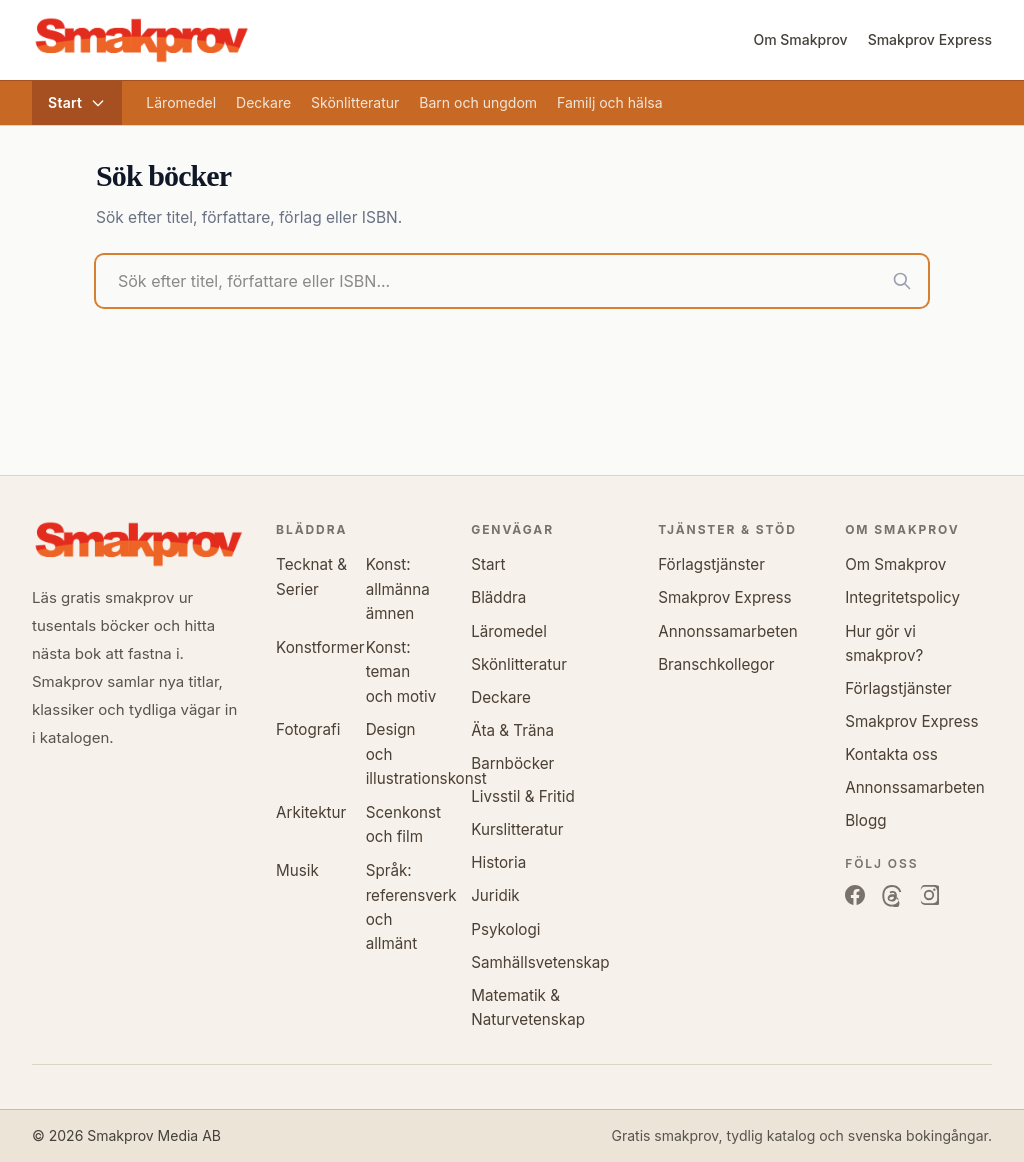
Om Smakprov (800, 39)
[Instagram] (929, 896)
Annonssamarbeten (728, 631)
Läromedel (181, 102)
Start (77, 102)
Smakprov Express (930, 39)
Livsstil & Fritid (523, 796)
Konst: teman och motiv (401, 672)
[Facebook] (855, 896)
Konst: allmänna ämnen (398, 589)
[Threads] (892, 896)
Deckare (263, 102)
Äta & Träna (512, 730)
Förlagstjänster (711, 564)
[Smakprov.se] (138, 544)
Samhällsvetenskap (540, 962)
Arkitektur (311, 812)
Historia (498, 862)
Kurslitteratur (517, 829)
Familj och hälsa (610, 102)
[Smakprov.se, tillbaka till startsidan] (141, 40)
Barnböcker (512, 763)
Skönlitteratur (355, 102)
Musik (297, 870)
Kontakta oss (891, 754)
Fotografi (308, 729)
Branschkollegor (716, 664)
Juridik (495, 895)
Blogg (865, 820)
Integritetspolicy (902, 597)
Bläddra (498, 597)
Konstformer (320, 647)
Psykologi (505, 929)
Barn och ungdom (478, 102)
